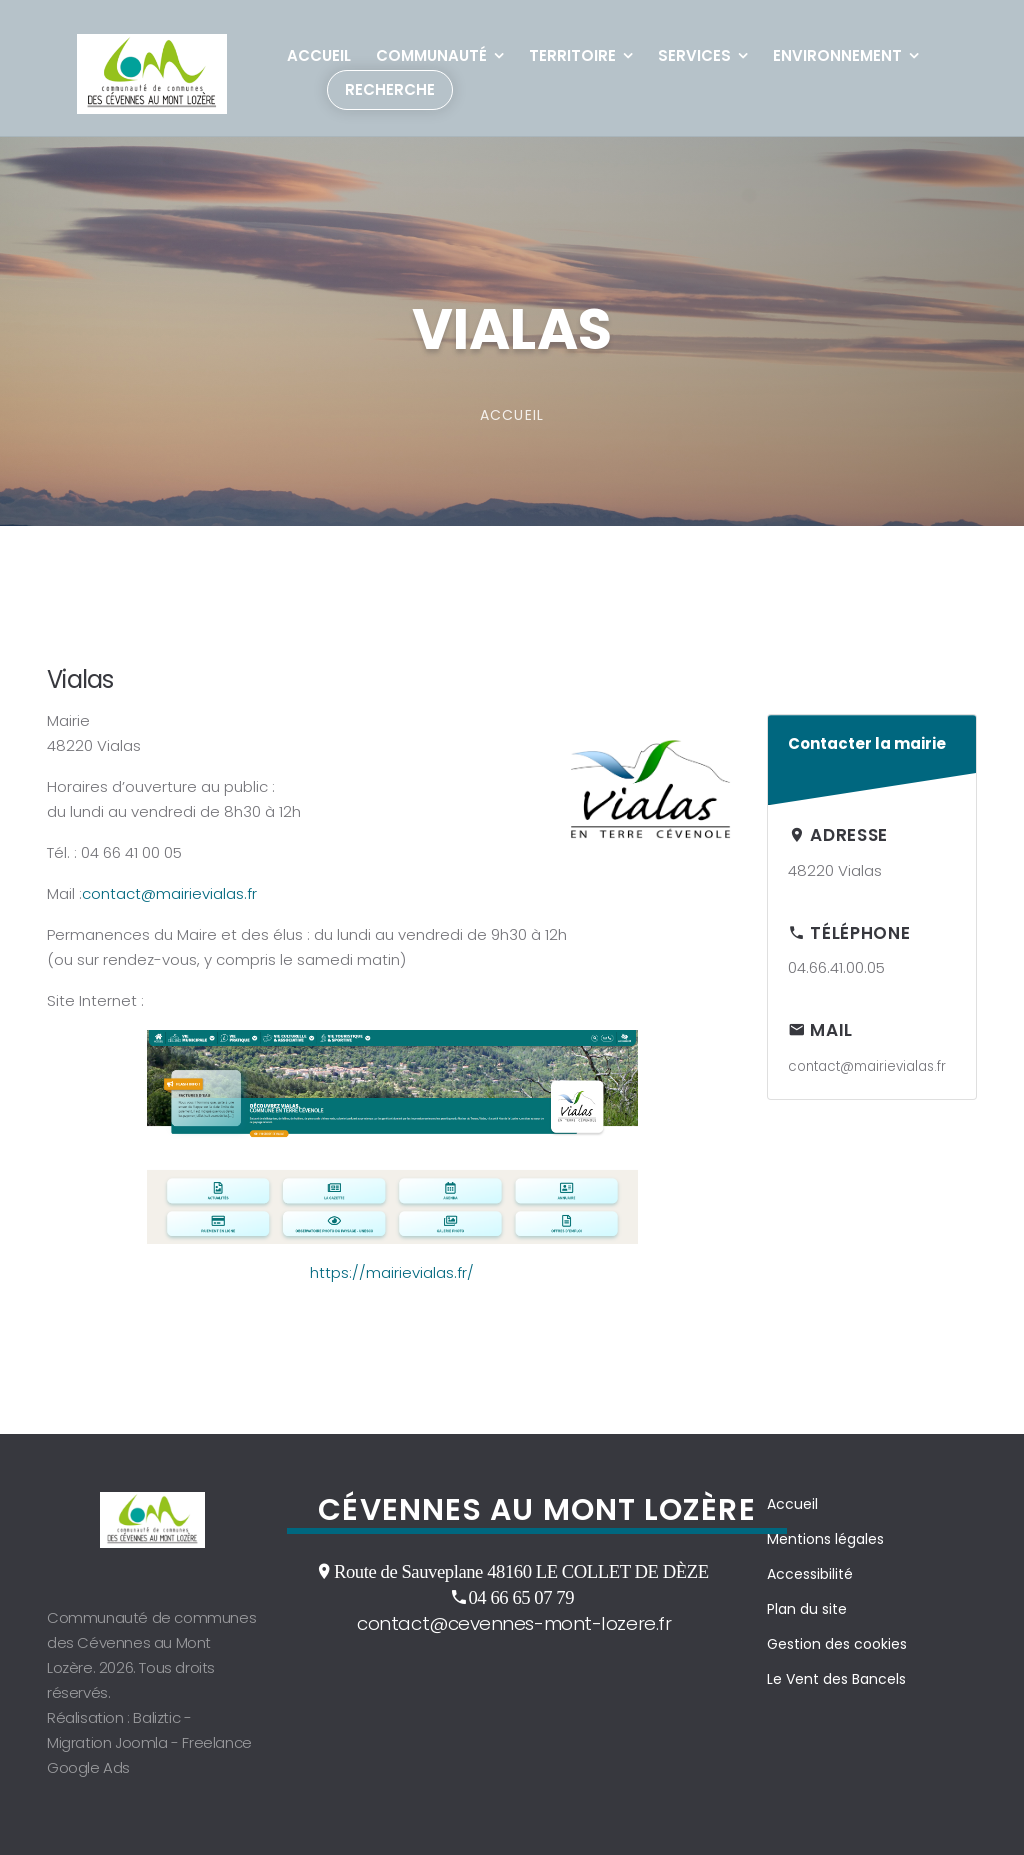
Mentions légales (825, 1539)
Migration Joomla (107, 1742)
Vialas (80, 679)
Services (694, 55)
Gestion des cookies (837, 1644)
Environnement (837, 55)
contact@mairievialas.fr (169, 893)
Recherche (390, 89)
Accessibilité (810, 1574)
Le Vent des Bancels (836, 1679)
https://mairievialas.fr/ (392, 1272)
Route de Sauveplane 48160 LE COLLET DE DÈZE (521, 1571)
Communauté (431, 55)
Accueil (319, 55)
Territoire (572, 55)
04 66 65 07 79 (521, 1597)
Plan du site (807, 1609)
